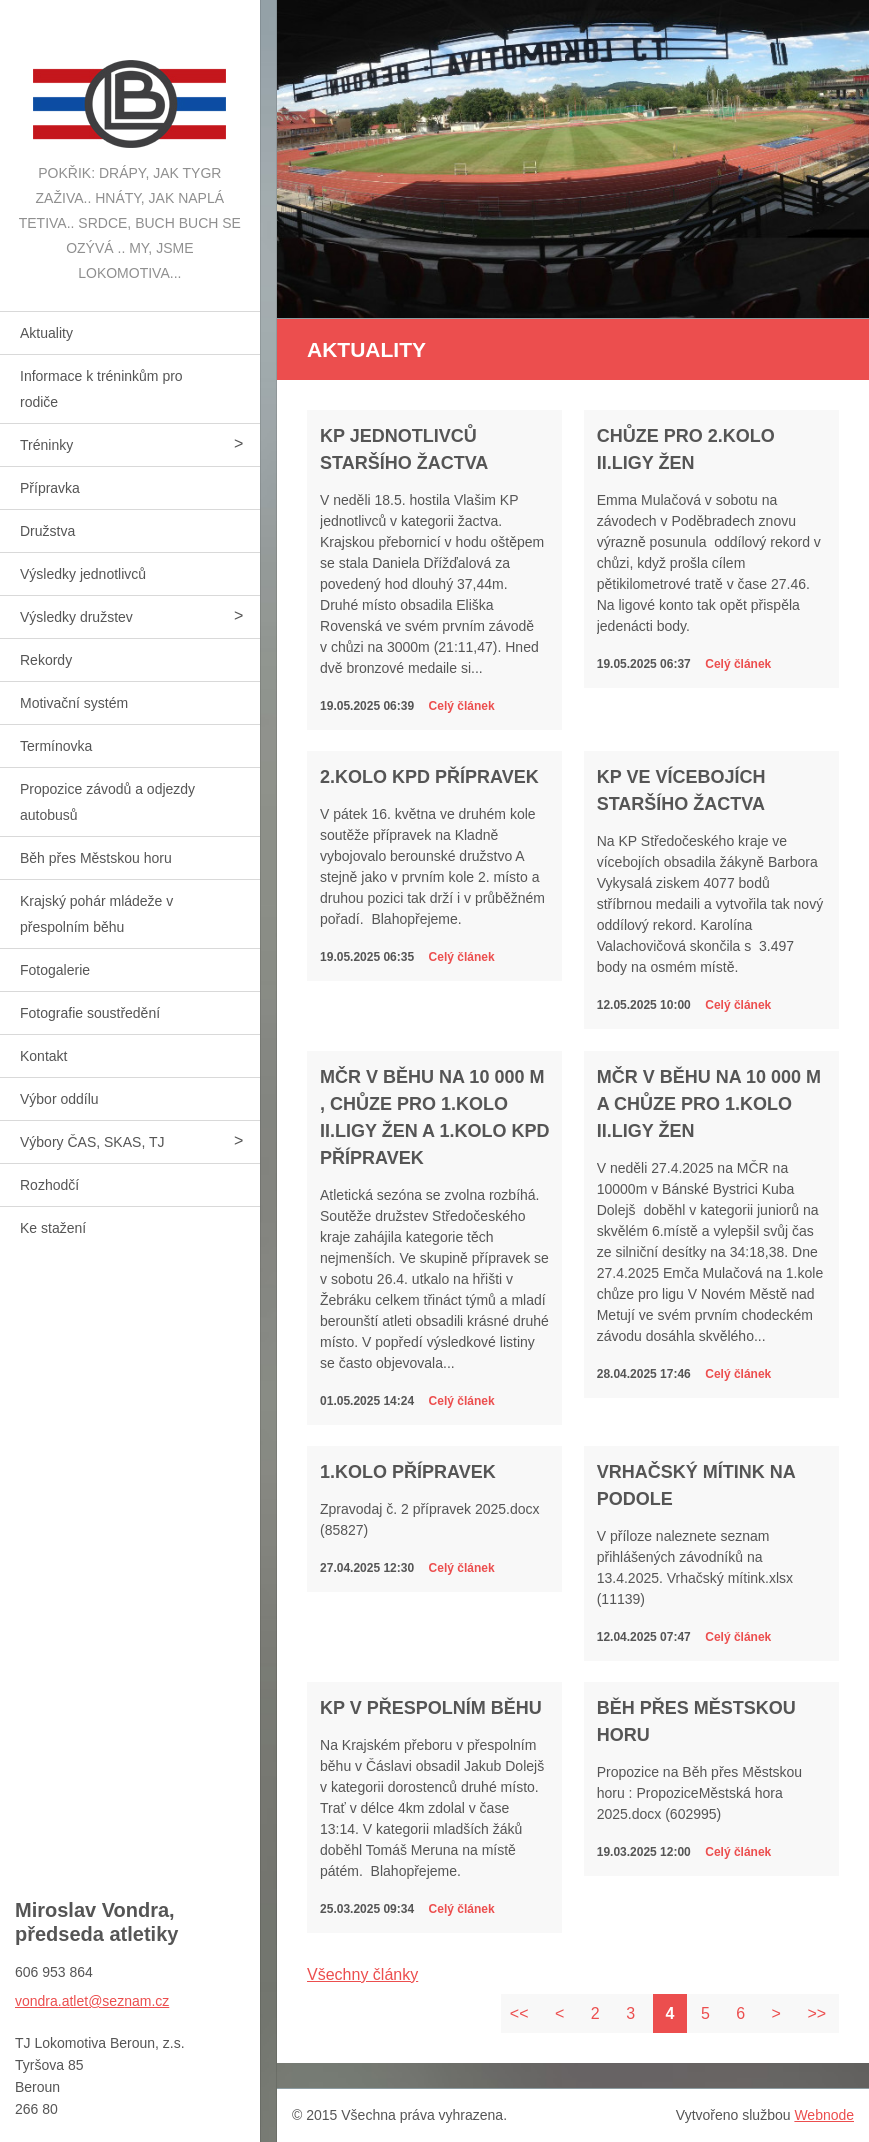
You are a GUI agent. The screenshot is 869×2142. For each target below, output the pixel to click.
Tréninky (46, 445)
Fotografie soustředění (90, 1013)
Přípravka (50, 488)
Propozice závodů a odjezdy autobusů (107, 802)
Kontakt (43, 1056)
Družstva (47, 531)
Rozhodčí (49, 1185)
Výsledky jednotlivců (83, 574)
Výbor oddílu (59, 1099)
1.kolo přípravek (408, 1472)
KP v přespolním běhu (431, 1708)
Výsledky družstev (76, 617)
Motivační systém (74, 703)
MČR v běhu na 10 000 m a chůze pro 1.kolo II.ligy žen (709, 1104)
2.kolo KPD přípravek (429, 777)
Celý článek (462, 706)
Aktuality (46, 333)
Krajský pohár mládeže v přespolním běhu (96, 914)
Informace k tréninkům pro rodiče (101, 389)
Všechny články (362, 1974)
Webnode (824, 2115)
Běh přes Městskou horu (96, 858)
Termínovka (56, 746)
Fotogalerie (55, 970)
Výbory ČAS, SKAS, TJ (92, 1142)
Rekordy (46, 660)
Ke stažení (53, 1228)
